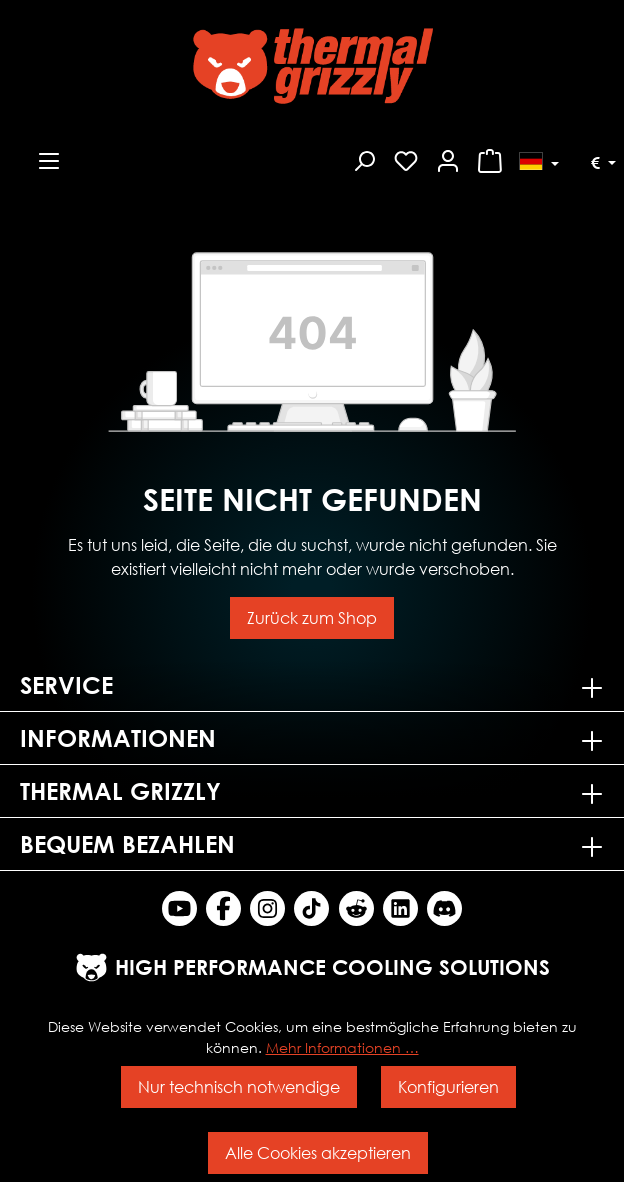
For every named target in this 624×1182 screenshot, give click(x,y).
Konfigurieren (448, 1086)
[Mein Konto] (448, 158)
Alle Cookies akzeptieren (318, 1152)
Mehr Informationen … (342, 1047)
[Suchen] (364, 158)
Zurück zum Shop (312, 617)
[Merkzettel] (406, 158)
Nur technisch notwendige (239, 1086)
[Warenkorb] (490, 158)
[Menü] (49, 158)
